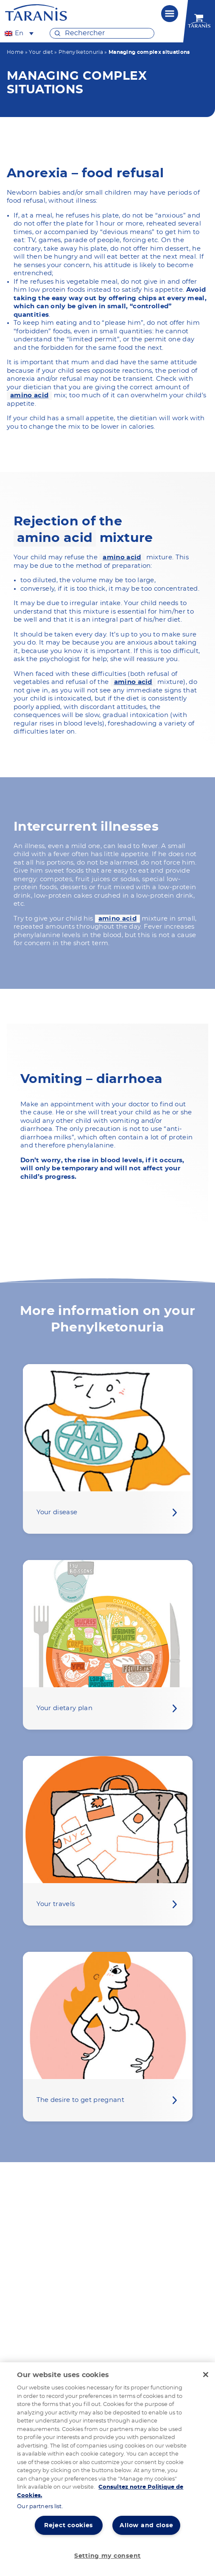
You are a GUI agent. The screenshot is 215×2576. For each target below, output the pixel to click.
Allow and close (146, 2525)
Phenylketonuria (81, 52)
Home (15, 52)
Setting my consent (107, 2556)
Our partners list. (40, 2506)
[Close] (205, 2374)
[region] (107, 2469)
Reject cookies (68, 2525)
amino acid (29, 395)
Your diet (41, 52)
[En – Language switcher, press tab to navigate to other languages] (19, 33)
